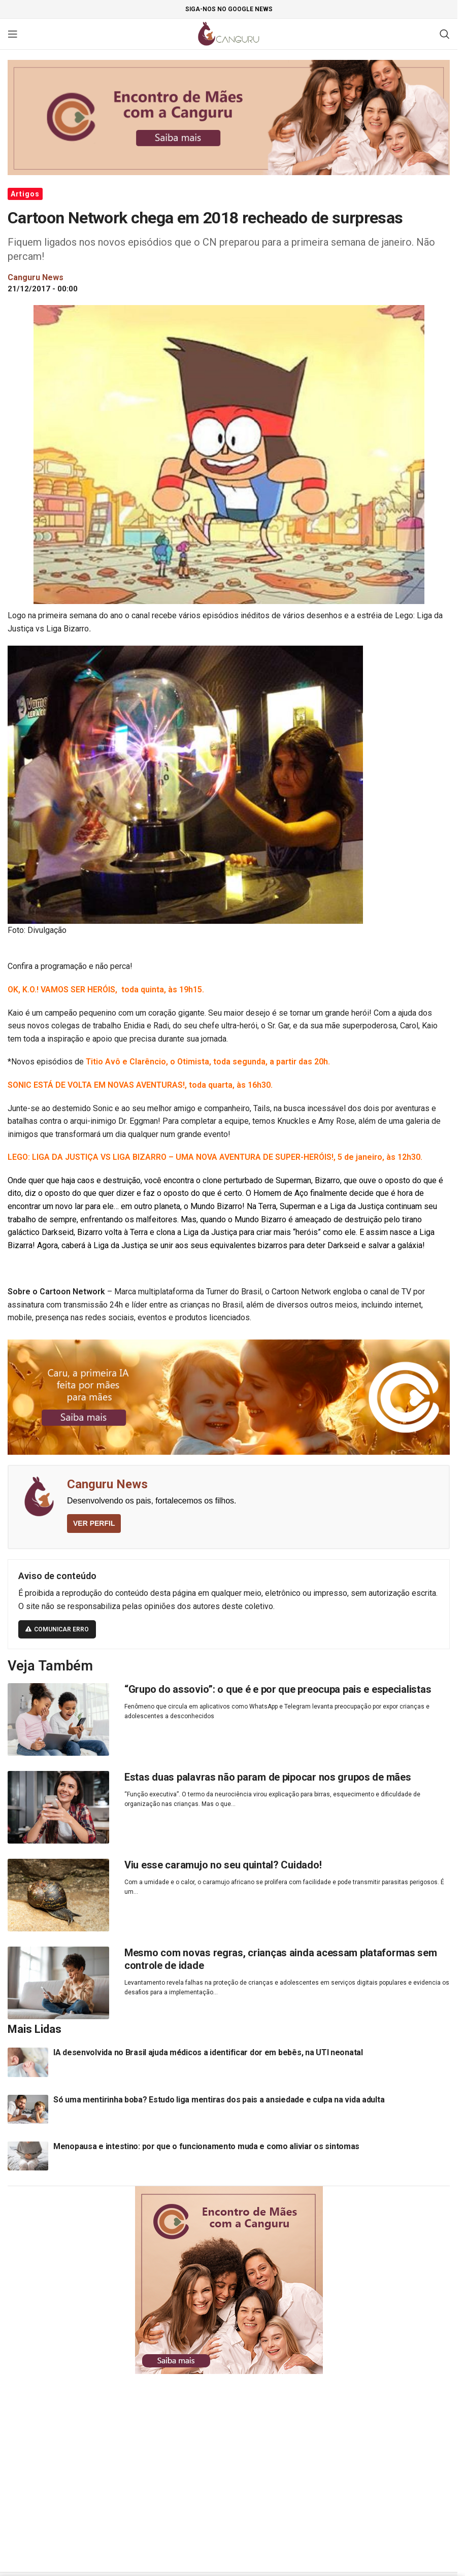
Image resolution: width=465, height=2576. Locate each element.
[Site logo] (228, 33)
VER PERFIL (94, 1523)
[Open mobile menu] (13, 34)
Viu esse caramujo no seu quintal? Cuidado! (222, 1865)
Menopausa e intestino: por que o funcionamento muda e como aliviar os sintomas (206, 2146)
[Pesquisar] (445, 34)
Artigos (25, 194)
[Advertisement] (232, 2460)
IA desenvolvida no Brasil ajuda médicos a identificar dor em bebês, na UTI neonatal (208, 2052)
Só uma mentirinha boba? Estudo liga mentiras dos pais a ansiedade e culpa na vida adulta (218, 2099)
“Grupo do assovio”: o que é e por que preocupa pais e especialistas (277, 1689)
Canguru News (107, 1484)
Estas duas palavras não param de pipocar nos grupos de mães (267, 1777)
